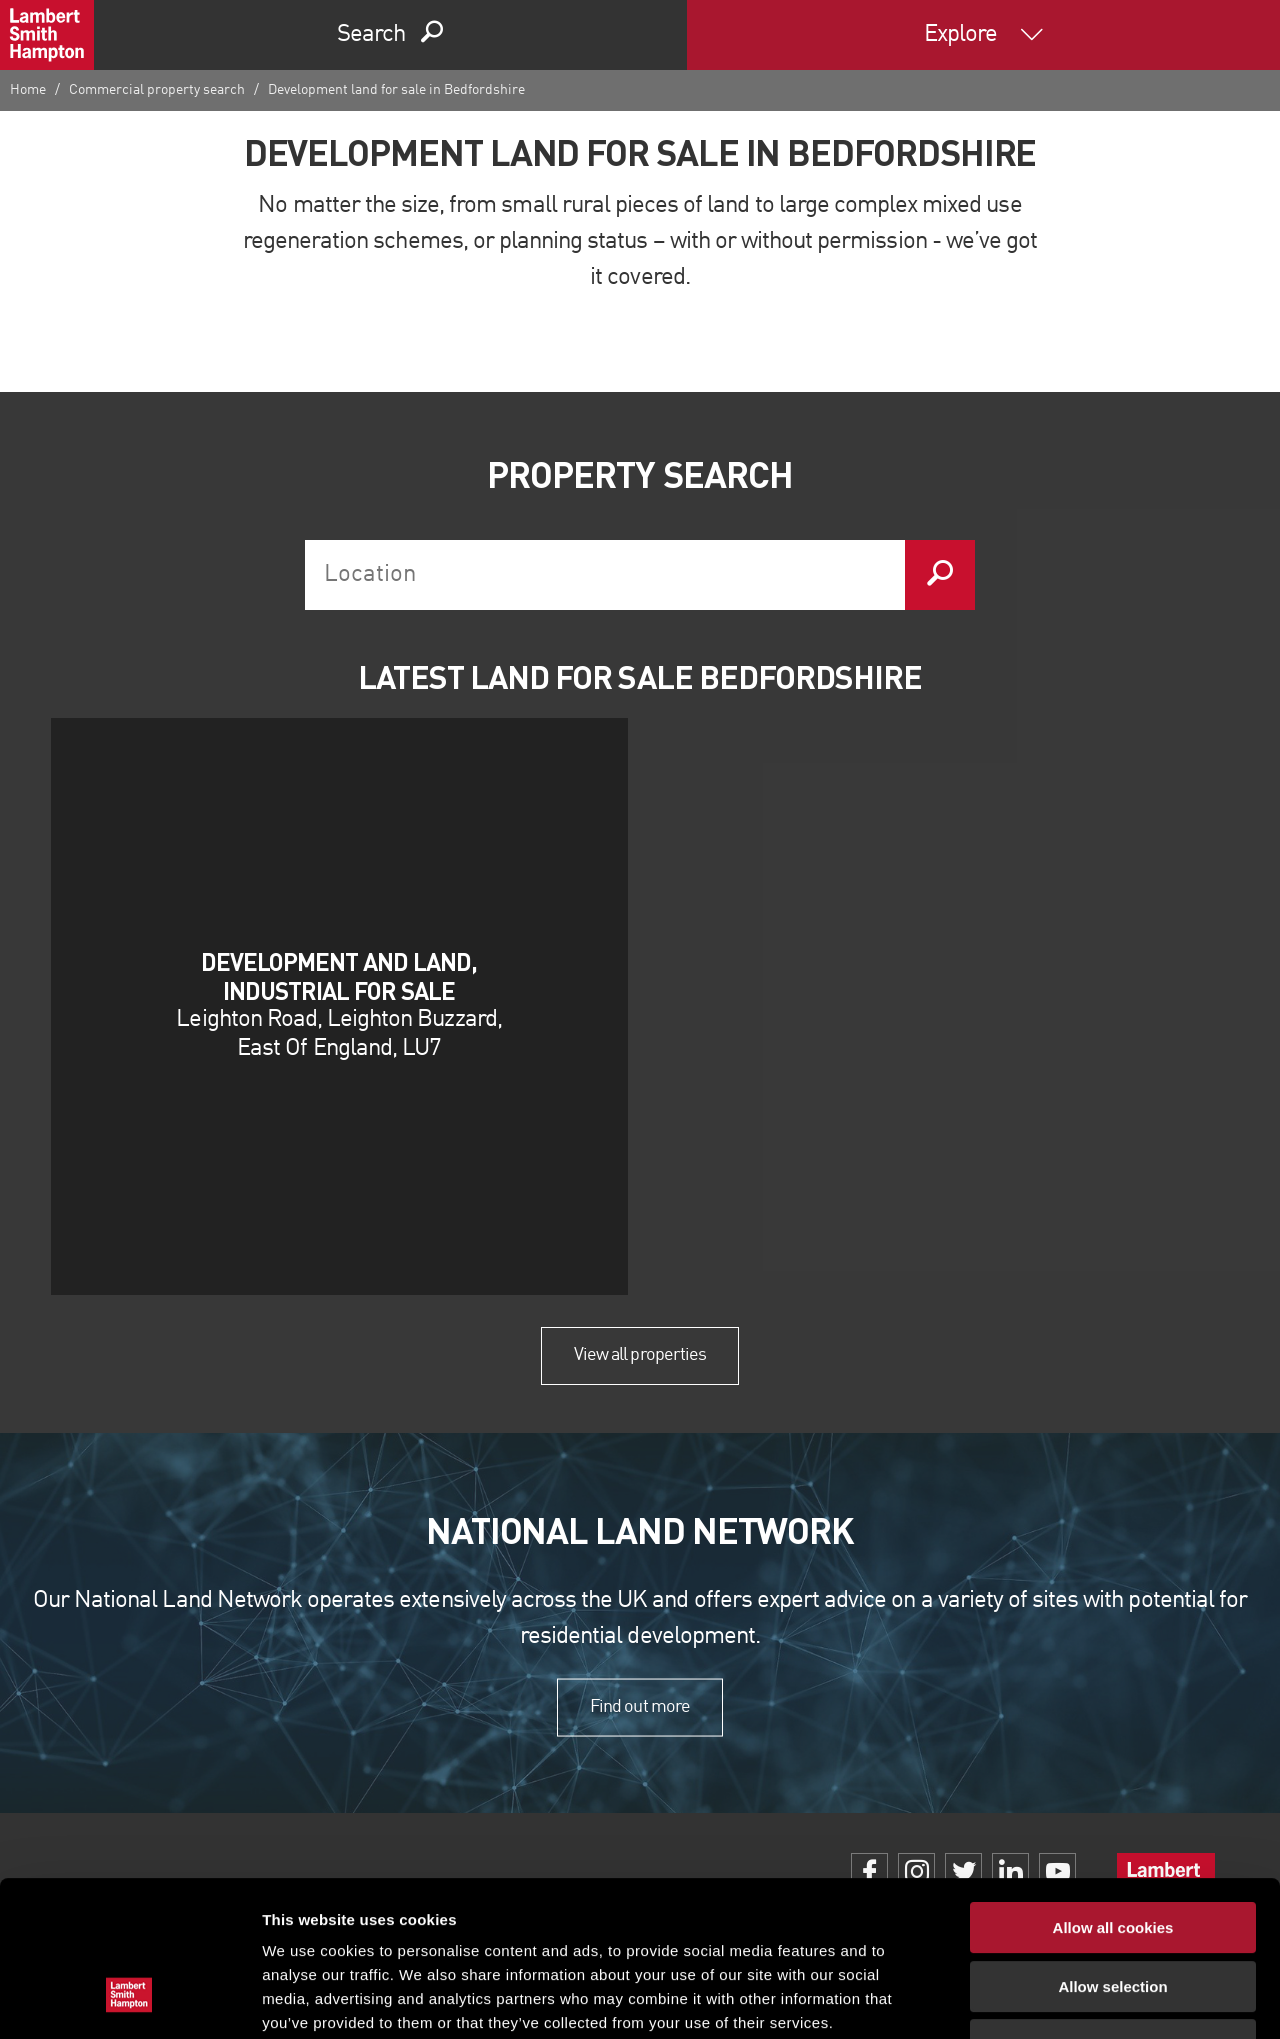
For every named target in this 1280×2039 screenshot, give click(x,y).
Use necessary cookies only (1113, 1911)
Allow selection (1112, 1853)
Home (28, 90)
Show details (1049, 1999)
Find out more (640, 1707)
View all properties (640, 1355)
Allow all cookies (1113, 1794)
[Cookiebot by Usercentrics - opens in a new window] (129, 2000)
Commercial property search (157, 90)
